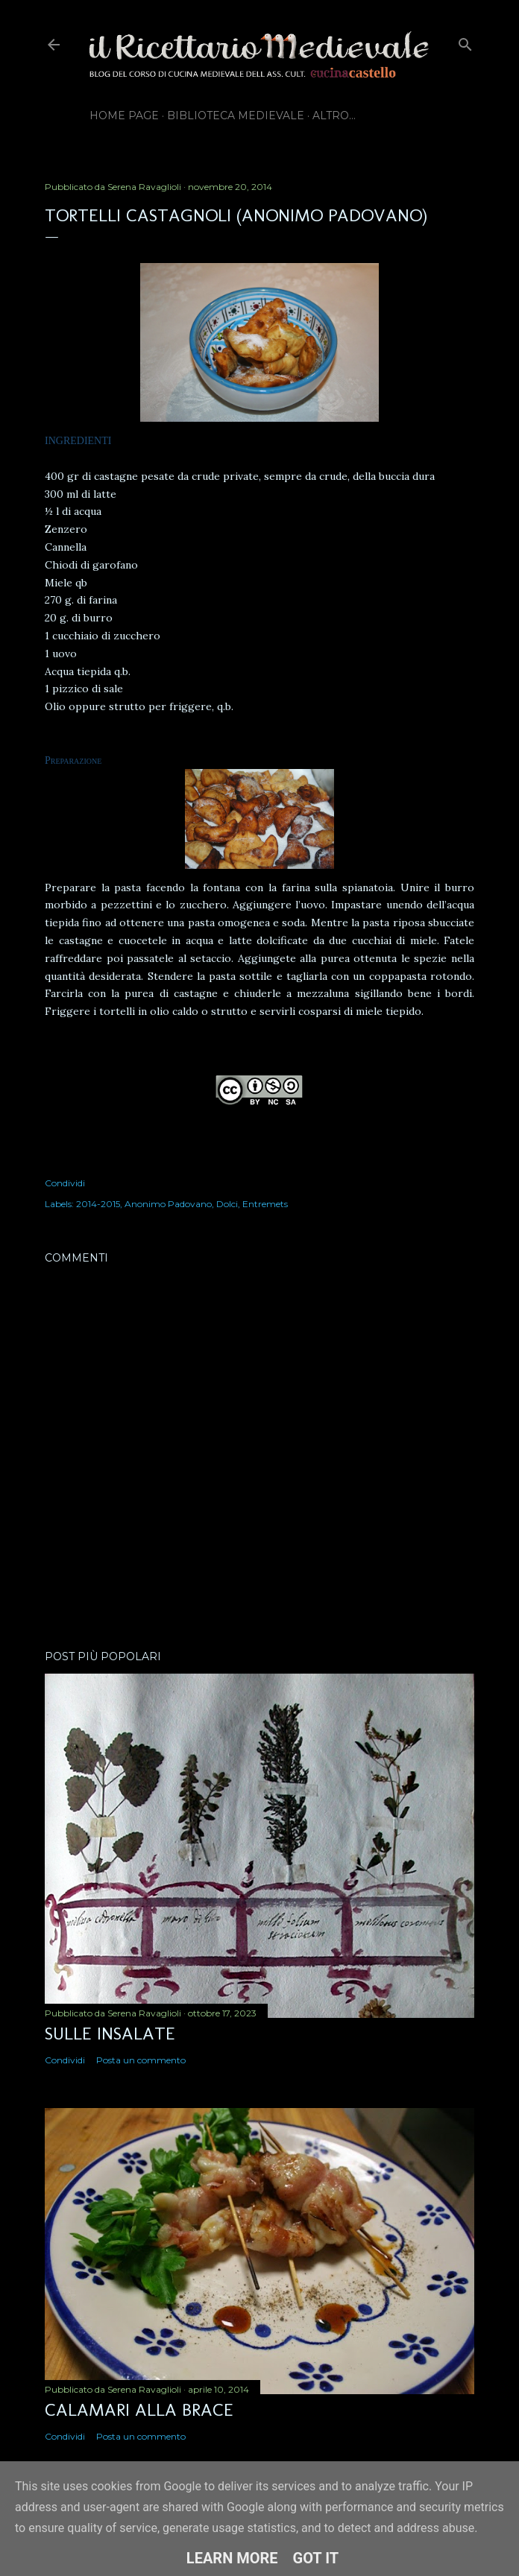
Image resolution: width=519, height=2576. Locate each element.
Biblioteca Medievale (235, 115)
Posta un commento (141, 2060)
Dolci (227, 1203)
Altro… (334, 115)
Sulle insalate (110, 2033)
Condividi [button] (65, 1183)
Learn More (232, 2558)
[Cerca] (465, 41)
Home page (124, 115)
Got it (316, 2558)
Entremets (265, 1203)
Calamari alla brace (139, 2409)
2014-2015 (98, 1203)
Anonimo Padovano (168, 1203)
